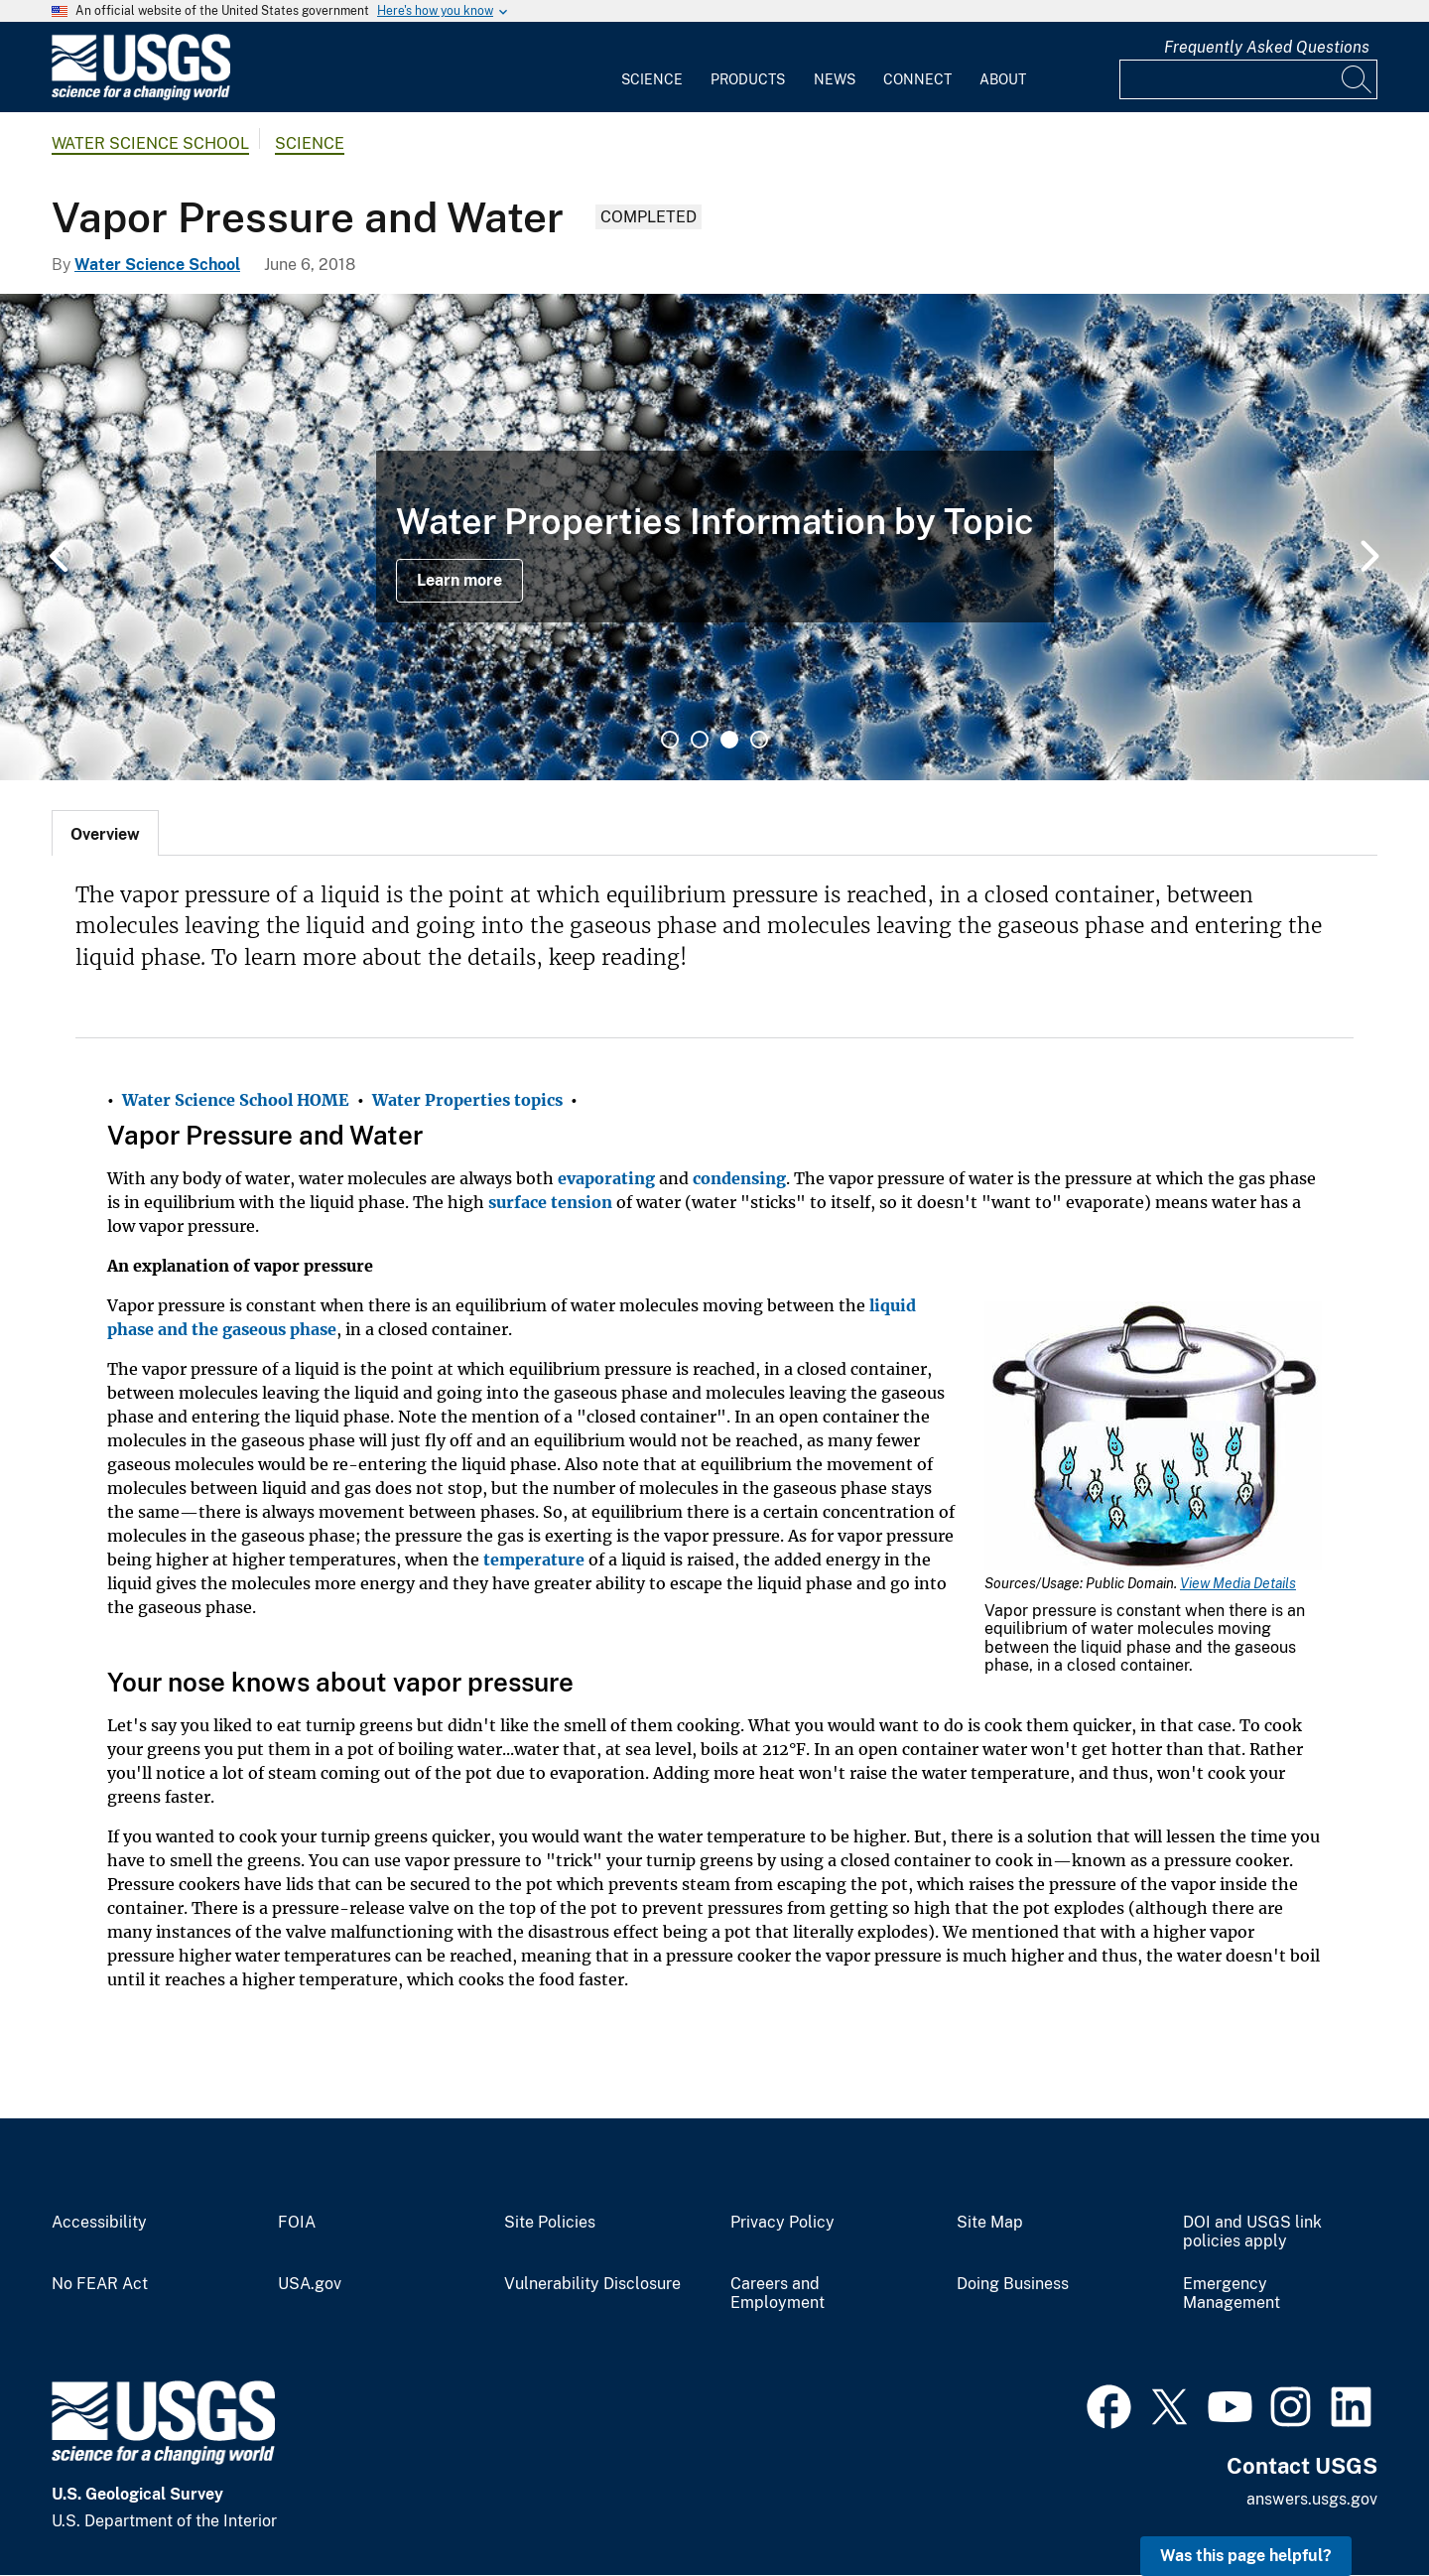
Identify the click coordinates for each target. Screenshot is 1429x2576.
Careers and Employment (777, 2293)
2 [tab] (700, 739)
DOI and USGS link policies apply (1252, 2232)
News (834, 79)
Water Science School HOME (235, 1100)
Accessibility (99, 2223)
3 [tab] (729, 739)
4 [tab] (759, 739)
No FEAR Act (100, 2284)
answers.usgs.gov (1311, 2499)
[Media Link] (1153, 1437)
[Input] (1248, 79)
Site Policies (549, 2223)
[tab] (105, 833)
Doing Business (1013, 2284)
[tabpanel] (714, 537)
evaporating (606, 1178)
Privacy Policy (782, 2223)
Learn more (459, 580)
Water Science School (150, 143)
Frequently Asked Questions (1266, 47)
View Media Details (1238, 1583)
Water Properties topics (467, 1100)
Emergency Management (1231, 2293)
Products (748, 79)
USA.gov (309, 2284)
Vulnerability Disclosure (592, 2284)
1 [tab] (670, 739)
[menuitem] (652, 67)
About (1002, 79)
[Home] (141, 95)
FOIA (297, 2223)
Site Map (990, 2223)
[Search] (1357, 79)
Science (652, 79)
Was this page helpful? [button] (1246, 2555)
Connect (917, 79)
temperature (534, 1559)
